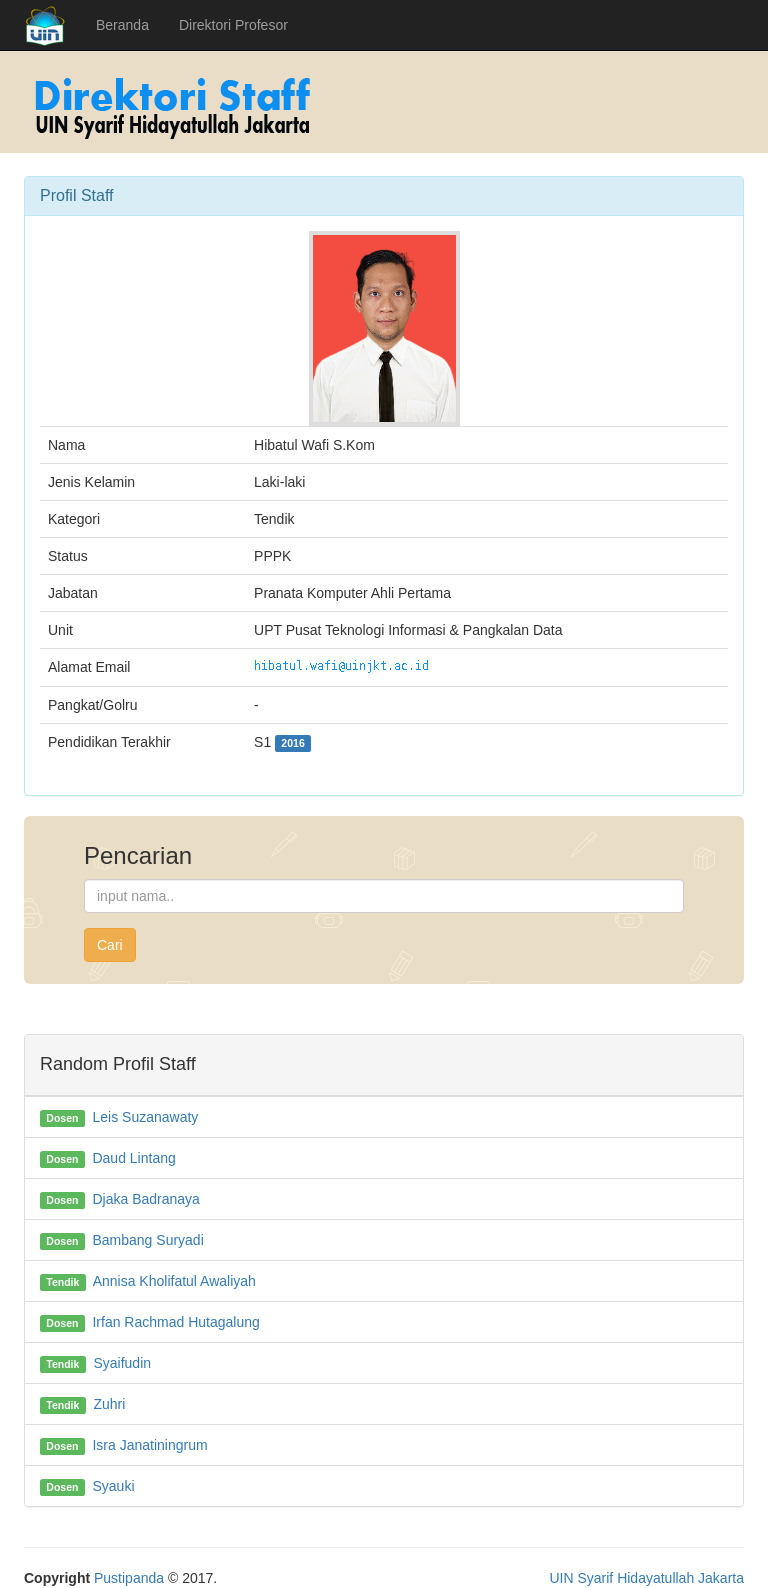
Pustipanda (129, 1578)
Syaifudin (122, 1363)
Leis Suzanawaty (145, 1117)
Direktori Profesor (233, 25)
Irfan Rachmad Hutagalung (175, 1322)
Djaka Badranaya (145, 1199)
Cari (110, 945)
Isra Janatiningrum (149, 1445)
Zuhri (109, 1404)
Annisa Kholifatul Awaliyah (174, 1281)
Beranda (122, 25)
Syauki (113, 1486)
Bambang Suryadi (147, 1240)
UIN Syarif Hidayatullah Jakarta (646, 1578)
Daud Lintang (133, 1158)
